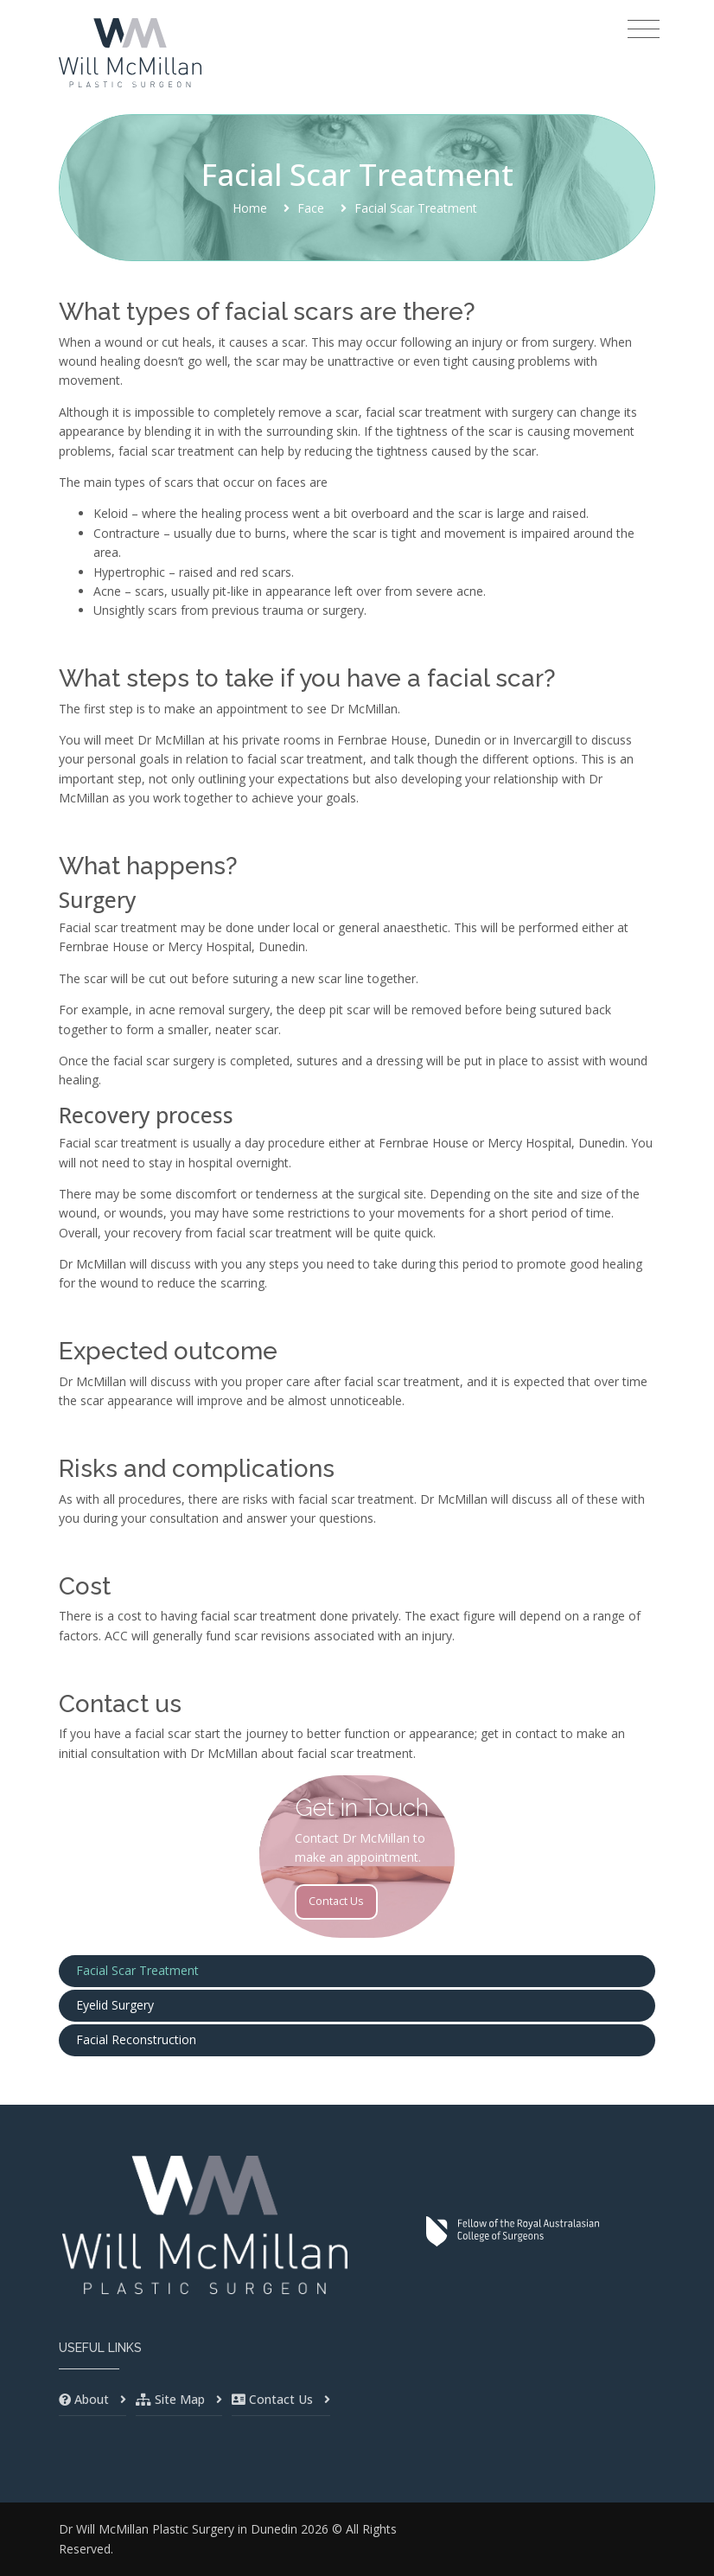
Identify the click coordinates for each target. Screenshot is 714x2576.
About (91, 2399)
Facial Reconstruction (136, 2039)
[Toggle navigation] (643, 29)
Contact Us (336, 1901)
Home (250, 208)
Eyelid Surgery (115, 2005)
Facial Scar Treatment (137, 1970)
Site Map (180, 2399)
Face (310, 208)
